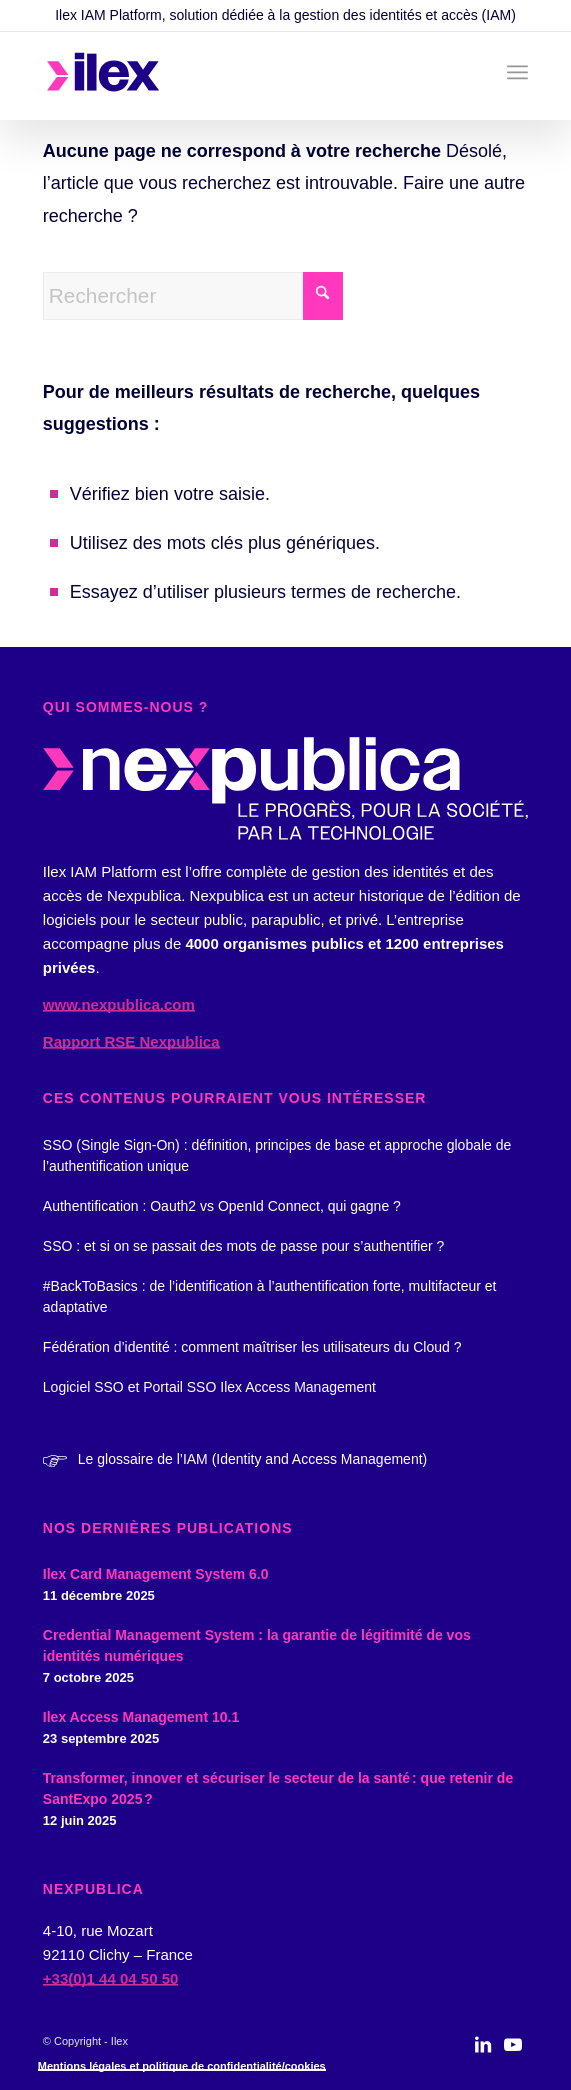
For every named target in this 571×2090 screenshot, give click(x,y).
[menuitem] (517, 72)
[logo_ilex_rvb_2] (237, 76)
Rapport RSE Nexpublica (131, 1041)
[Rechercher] (193, 296)
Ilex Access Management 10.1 (141, 1717)
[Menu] (517, 72)
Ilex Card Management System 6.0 (156, 1574)
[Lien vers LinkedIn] (483, 2055)
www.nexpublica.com (119, 1004)
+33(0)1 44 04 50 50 (111, 1978)
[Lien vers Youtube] (513, 2055)
